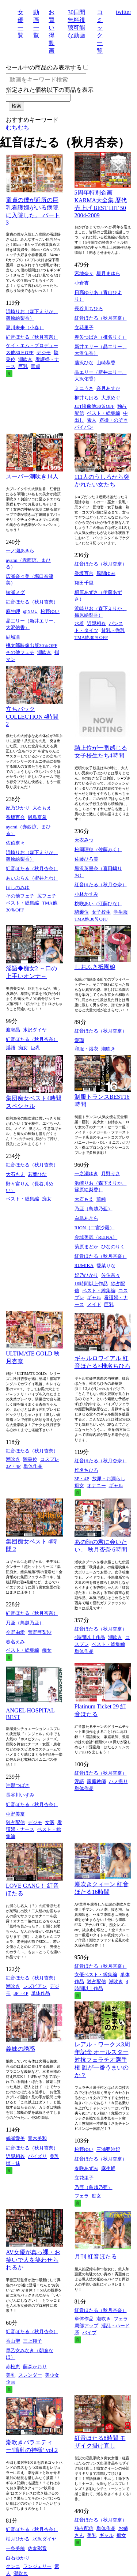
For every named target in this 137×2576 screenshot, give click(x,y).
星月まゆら (108, 273)
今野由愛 (15, 1632)
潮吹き (25, 359)
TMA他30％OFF (91, 637)
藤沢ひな (84, 362)
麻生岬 (13, 611)
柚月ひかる (18, 2539)
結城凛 (13, 637)
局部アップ (86, 2325)
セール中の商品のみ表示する (44, 67)
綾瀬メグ (15, 592)
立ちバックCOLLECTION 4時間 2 (32, 716)
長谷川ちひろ (89, 308)
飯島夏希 (37, 817)
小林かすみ (86, 894)
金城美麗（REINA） (96, 1237)
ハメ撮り (118, 1781)
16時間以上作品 (91, 1283)
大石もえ (42, 808)
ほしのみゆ (18, 887)
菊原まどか (86, 1246)
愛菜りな (105, 1265)
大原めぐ (110, 397)
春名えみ (15, 1641)
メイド (94, 1304)
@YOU (30, 611)
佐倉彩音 (37, 2548)
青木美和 (37, 2138)
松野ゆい (50, 611)
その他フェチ (20, 652)
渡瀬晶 (13, 1030)
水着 (79, 623)
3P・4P (13, 1466)
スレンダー (30, 2375)
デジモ (44, 352)
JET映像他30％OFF (95, 406)
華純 (101, 1199)
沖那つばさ (18, 1785)
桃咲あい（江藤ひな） (98, 903)
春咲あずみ (86, 2168)
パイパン (84, 427)
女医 (49, 1822)
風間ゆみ (105, 573)
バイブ (89, 2332)
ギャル (94, 1297)
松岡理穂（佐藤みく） (98, 849)
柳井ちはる (86, 397)
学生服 (121, 912)
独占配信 (15, 1822)
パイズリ (37, 2156)
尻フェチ (46, 896)
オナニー (96, 1485)
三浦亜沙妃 (108, 2149)
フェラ (82, 2196)
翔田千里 (84, 583)
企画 (10, 2382)
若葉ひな (37, 1174)
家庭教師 (96, 1781)
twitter (123, 12)
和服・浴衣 (86, 1049)
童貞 (35, 366)
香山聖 (13, 2341)
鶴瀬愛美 (15, 2138)
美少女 (52, 2375)
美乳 (54, 2156)
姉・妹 (13, 2163)
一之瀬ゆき (86, 1173)
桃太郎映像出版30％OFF (31, 645)
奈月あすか (108, 388)
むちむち (17, 127)
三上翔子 (32, 2341)
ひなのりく (113, 1246)
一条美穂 (15, 2548)
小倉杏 (82, 283)
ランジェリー (37, 2566)
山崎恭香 (105, 362)
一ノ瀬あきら (20, 550)
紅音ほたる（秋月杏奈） (32, 337)
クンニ (13, 2566)
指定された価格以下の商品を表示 (50, 90)
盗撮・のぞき (113, 420)
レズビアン (35, 1986)
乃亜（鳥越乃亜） (94, 1208)
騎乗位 (82, 912)
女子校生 (101, 912)
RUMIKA (84, 1265)
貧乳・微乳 (113, 630)
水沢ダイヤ (35, 1030)
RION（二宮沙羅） (95, 1227)
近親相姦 (96, 623)
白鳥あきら (86, 1218)
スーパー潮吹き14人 (32, 476)
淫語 (10, 1047)
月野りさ (110, 1173)
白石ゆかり (18, 2558)
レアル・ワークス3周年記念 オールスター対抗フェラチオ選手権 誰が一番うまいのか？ (102, 2059)
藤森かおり (35, 2366)
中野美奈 (15, 1814)
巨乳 (23, 366)
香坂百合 (84, 573)
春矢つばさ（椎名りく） (101, 337)
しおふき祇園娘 (95, 967)
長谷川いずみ (20, 1795)
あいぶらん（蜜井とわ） (32, 878)
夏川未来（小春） (25, 327)
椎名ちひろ (86, 1470)
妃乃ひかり (18, 808)
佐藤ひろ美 (86, 859)
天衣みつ (84, 840)
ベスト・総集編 (103, 413)
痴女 (23, 1047)
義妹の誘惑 (20, 2049)
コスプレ (49, 1459)
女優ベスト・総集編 (96, 1974)
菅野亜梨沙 (40, 1632)
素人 (91, 420)
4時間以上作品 (90, 1637)
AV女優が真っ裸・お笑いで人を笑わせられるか (33, 2260)
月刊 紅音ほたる (96, 2256)
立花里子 (84, 327)
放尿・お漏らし (108, 1478)
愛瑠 (79, 1040)
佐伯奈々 (15, 843)
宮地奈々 (84, 273)
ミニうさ (84, 388)
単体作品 (32, 1466)
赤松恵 (13, 2366)
